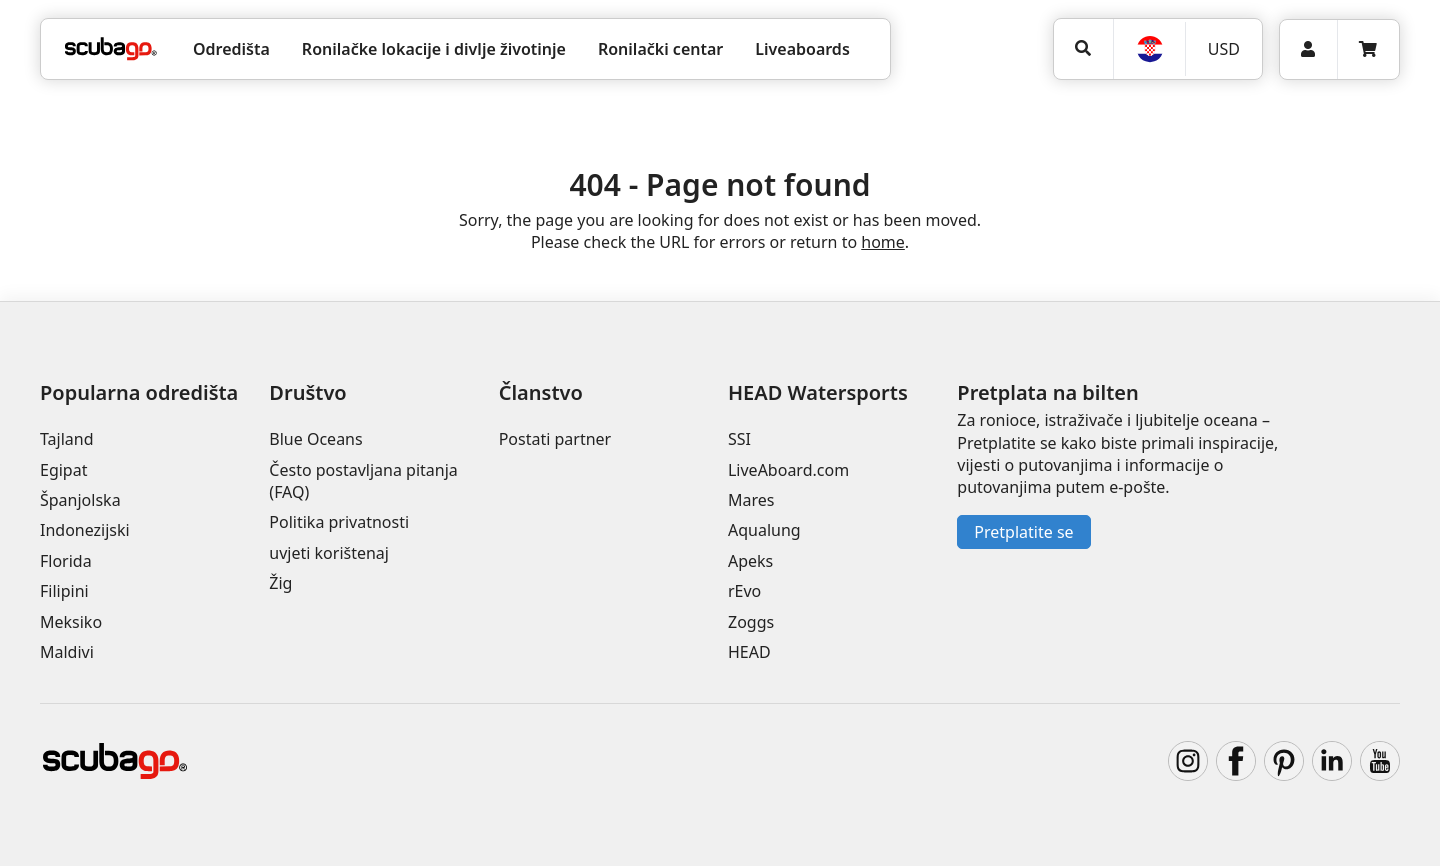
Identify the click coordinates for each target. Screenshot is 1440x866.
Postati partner (555, 439)
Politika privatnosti (339, 522)
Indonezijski (85, 530)
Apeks (750, 561)
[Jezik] (1149, 49)
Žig (280, 583)
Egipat (63, 470)
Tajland (67, 439)
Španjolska (80, 500)
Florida (66, 561)
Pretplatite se (1023, 532)
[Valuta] (1223, 49)
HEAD (749, 652)
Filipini (64, 591)
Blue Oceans (315, 439)
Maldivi (67, 652)
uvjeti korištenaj (329, 553)
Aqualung (764, 530)
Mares (751, 500)
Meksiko (71, 622)
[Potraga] (1083, 48)
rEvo (744, 591)
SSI (739, 439)
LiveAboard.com (788, 470)
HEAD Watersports (818, 392)
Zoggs (751, 622)
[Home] (111, 49)
